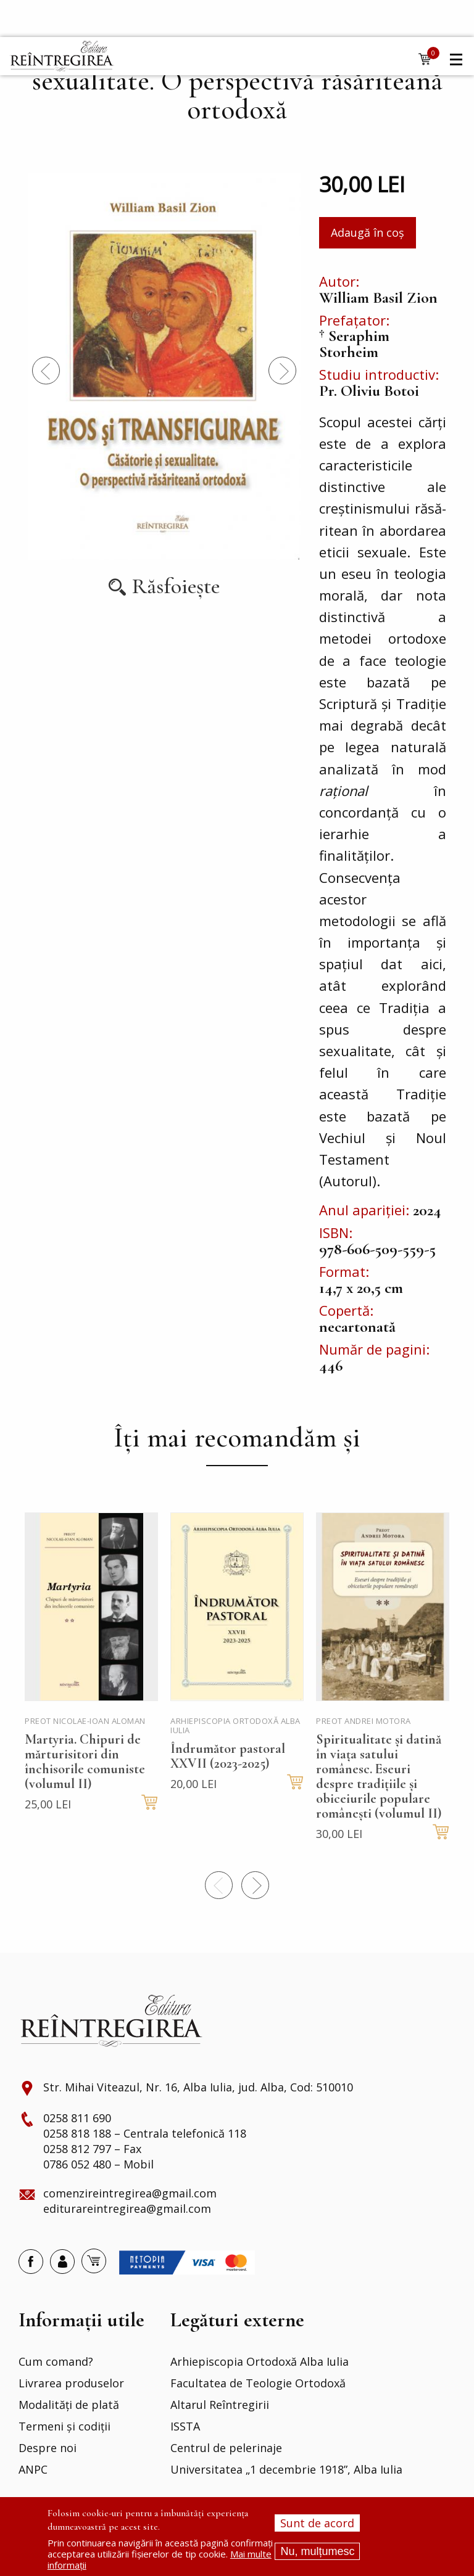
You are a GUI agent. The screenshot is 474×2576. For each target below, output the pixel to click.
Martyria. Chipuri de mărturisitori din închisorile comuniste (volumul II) (85, 1761)
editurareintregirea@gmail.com (127, 2209)
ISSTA (185, 2427)
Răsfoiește (176, 586)
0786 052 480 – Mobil (98, 2165)
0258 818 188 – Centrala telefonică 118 (144, 2134)
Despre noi (48, 2448)
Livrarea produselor (71, 2383)
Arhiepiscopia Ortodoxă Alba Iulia (259, 2362)
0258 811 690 (77, 2118)
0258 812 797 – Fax (92, 2149)
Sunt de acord (317, 2523)
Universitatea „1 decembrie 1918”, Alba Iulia (286, 2470)
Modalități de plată (69, 2405)
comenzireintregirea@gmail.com (130, 2194)
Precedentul (46, 370)
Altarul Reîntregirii (219, 2405)
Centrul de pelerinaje (226, 2448)
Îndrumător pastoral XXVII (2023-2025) (227, 1756)
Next (282, 370)
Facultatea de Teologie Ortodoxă (258, 2383)
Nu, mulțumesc (317, 2551)
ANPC (33, 2470)
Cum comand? (56, 2362)
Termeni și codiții (64, 2427)
